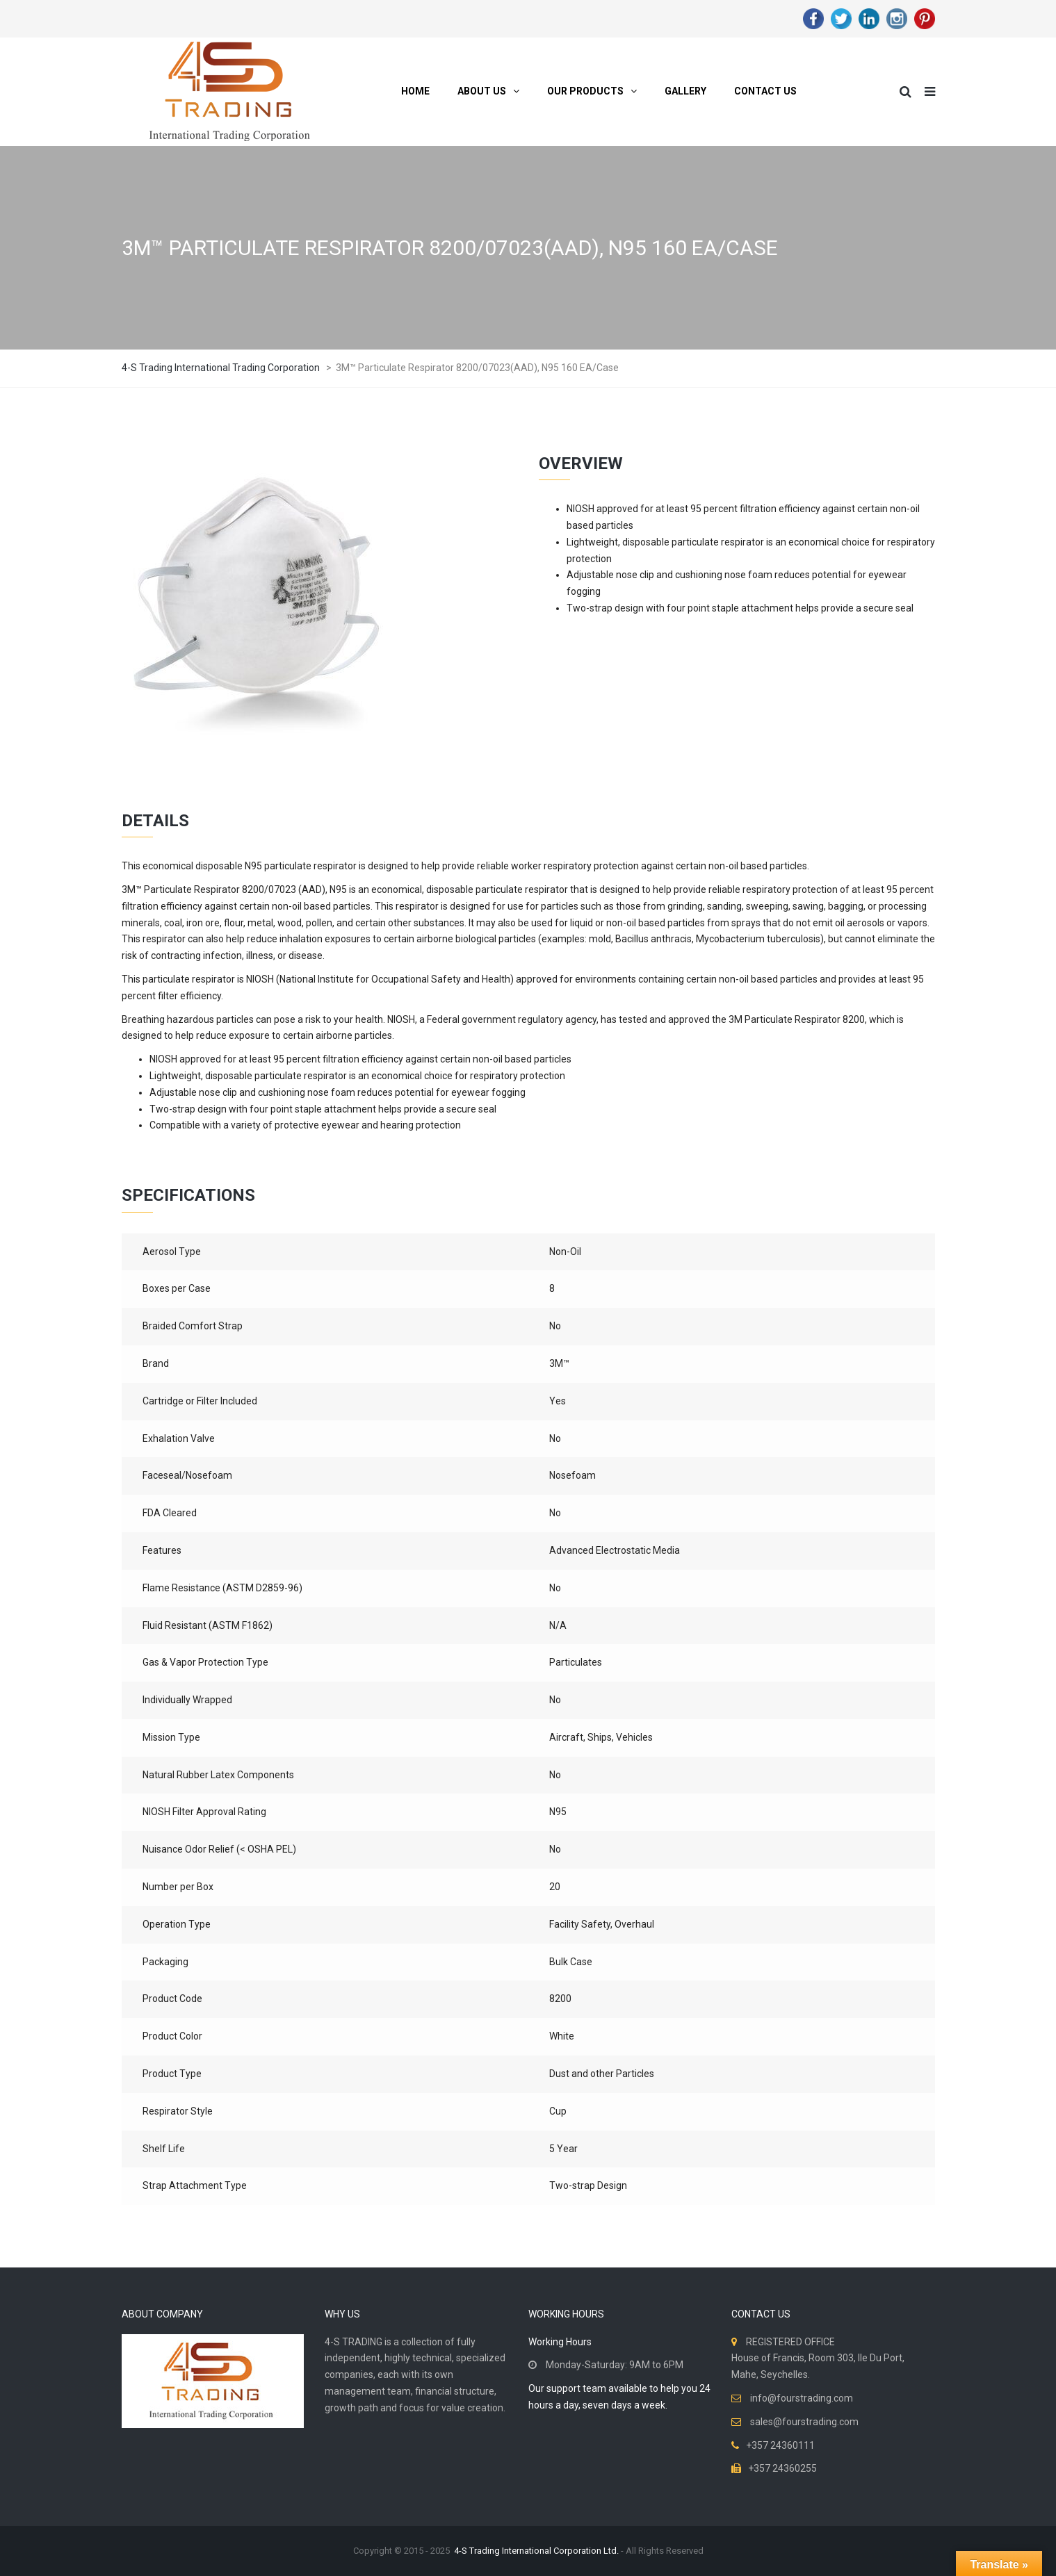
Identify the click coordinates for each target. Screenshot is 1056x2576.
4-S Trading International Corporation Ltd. (536, 2550)
